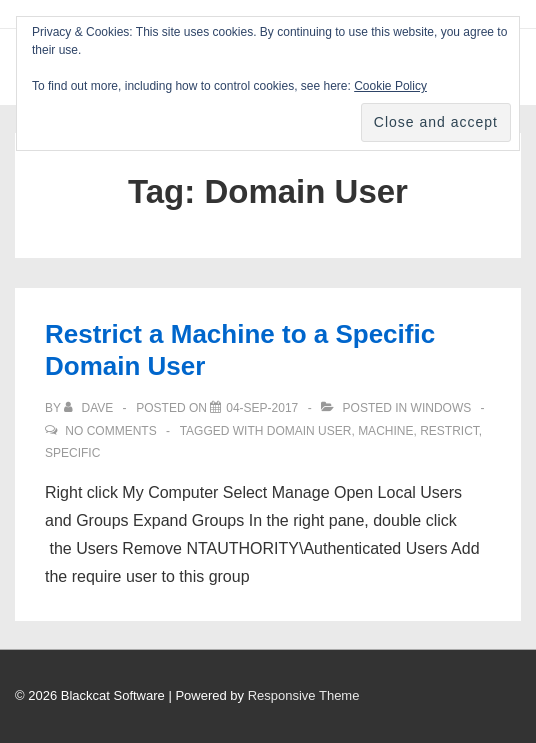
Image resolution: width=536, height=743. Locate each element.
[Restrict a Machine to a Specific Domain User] (262, 408)
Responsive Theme (304, 695)
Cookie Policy (390, 86)
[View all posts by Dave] (90, 408)
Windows (441, 408)
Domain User (309, 431)
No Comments (110, 431)
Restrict (449, 431)
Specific (72, 453)
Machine (385, 431)
